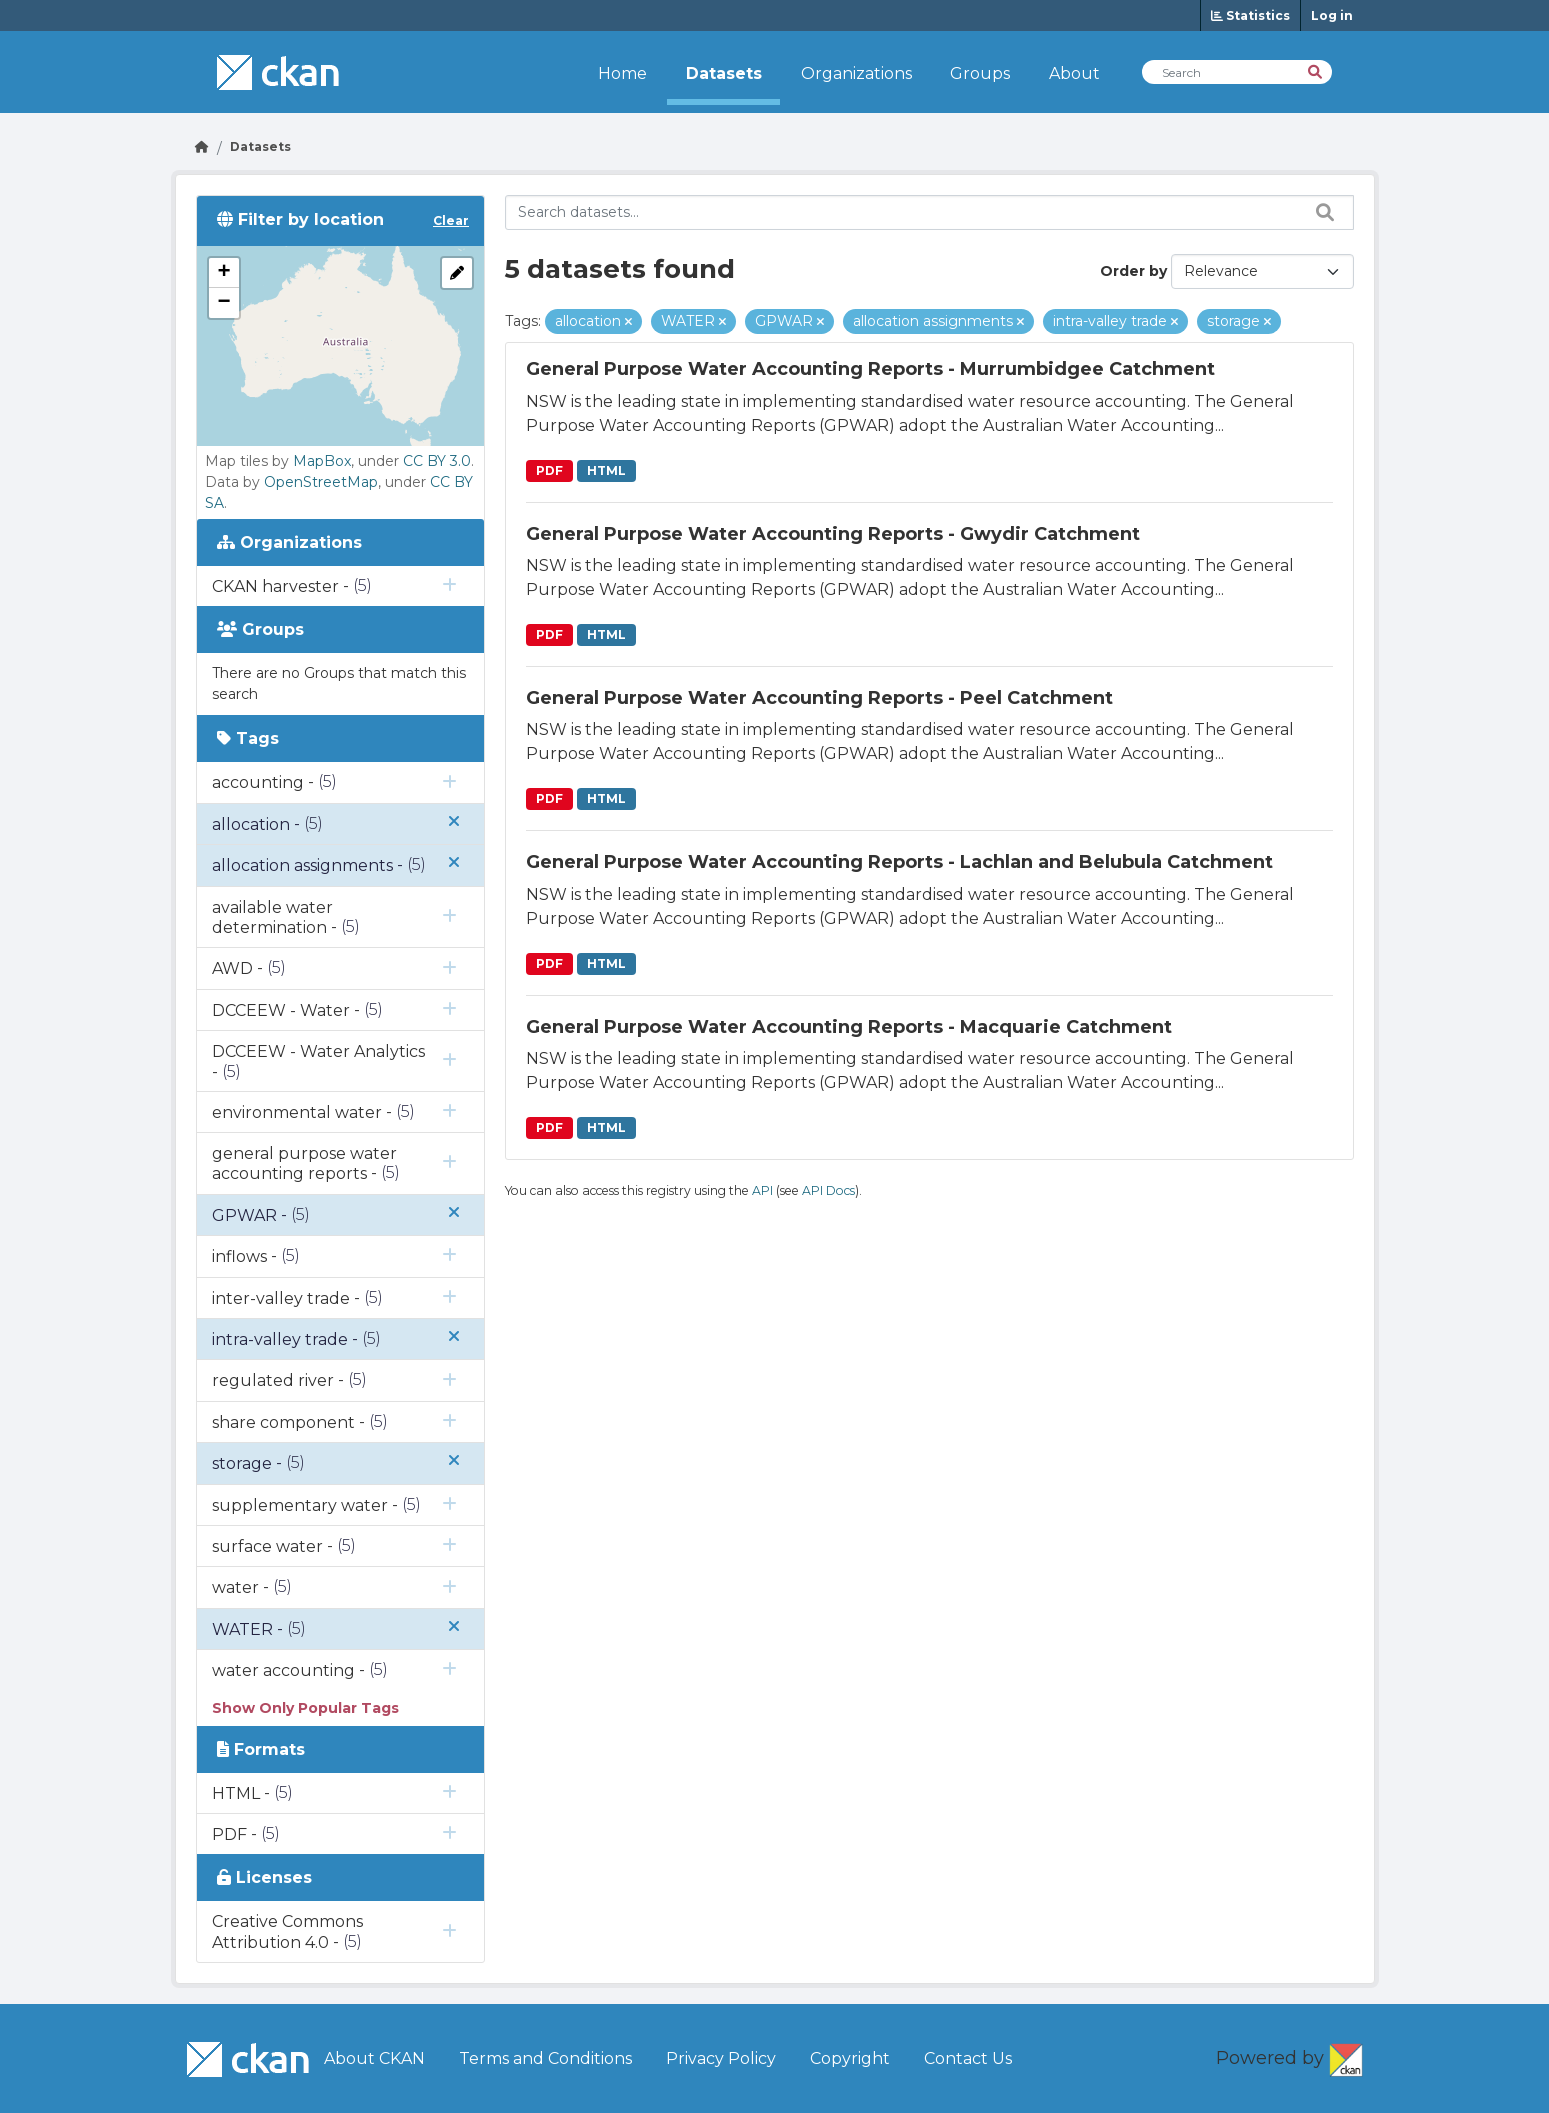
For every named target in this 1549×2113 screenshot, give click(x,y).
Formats (261, 1749)
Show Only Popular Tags (305, 1708)
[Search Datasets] (1237, 72)
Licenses (264, 1877)
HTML (606, 470)
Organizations (856, 73)
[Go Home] (202, 146)
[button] (224, 273)
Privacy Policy (721, 2058)
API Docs (828, 1190)
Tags (248, 738)
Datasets (724, 73)
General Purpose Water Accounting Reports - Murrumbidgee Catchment (870, 369)
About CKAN (374, 2058)
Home (622, 73)
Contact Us (968, 2058)
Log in (1332, 15)
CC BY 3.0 (437, 461)
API (762, 1190)
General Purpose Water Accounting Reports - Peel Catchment (819, 698)
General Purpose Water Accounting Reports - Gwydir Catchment (833, 534)
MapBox (322, 461)
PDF (549, 470)
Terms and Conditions (545, 2058)
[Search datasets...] (929, 212)
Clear (451, 220)
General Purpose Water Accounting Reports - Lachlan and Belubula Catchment (899, 862)
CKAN (1346, 2056)
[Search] (1316, 70)
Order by (1133, 271)
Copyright (850, 2058)
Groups (980, 73)
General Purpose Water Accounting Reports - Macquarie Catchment (849, 1027)
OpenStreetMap (321, 482)
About (1074, 73)
